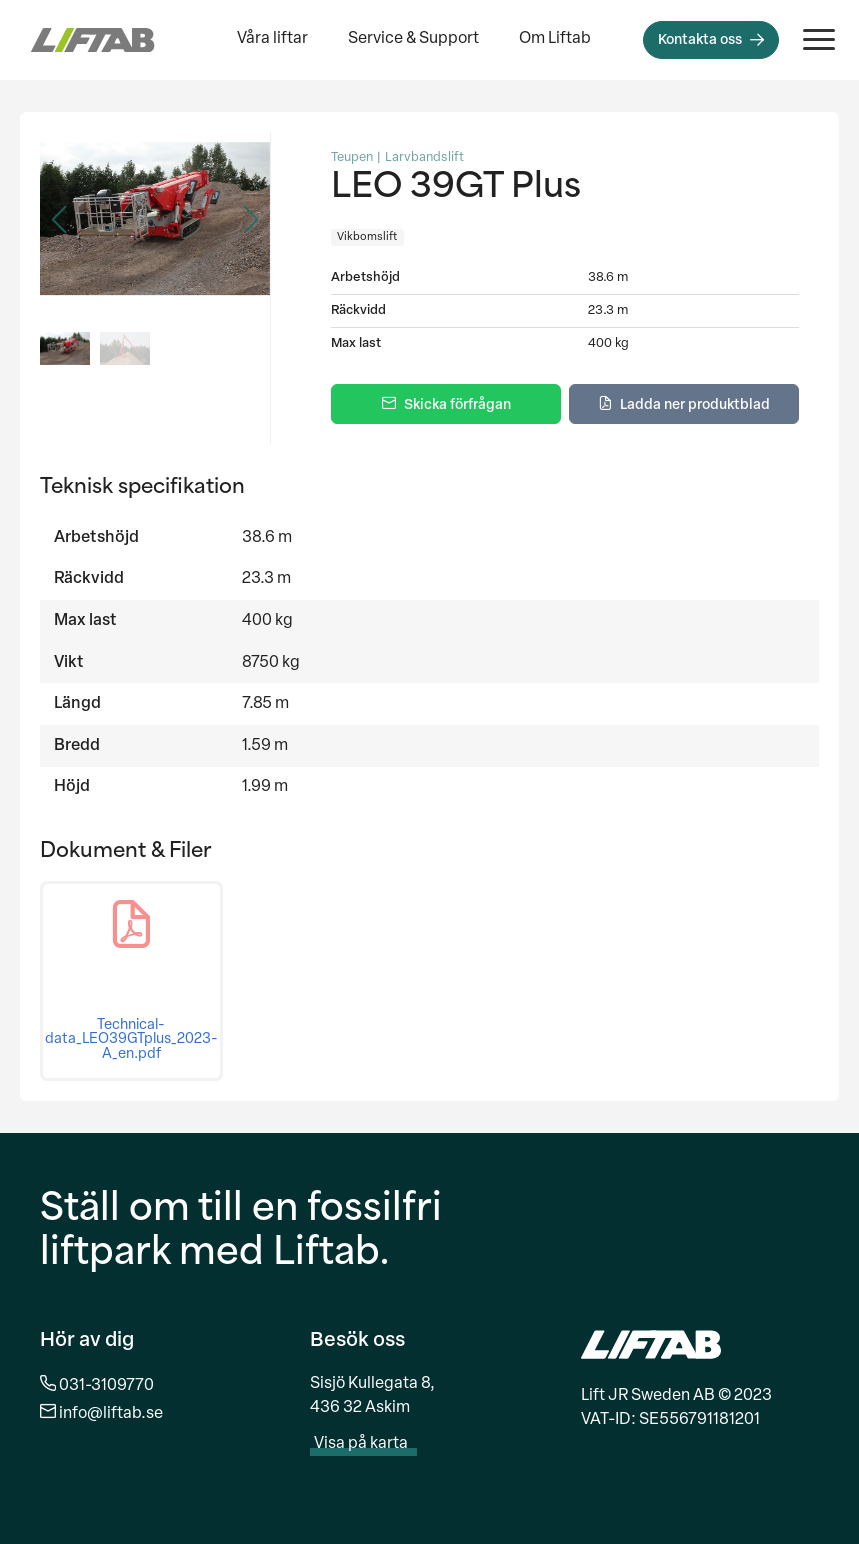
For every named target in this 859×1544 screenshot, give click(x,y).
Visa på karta (371, 1444)
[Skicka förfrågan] (446, 404)
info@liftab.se (111, 1414)
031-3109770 (106, 1386)
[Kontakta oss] (711, 40)
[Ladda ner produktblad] (684, 404)
